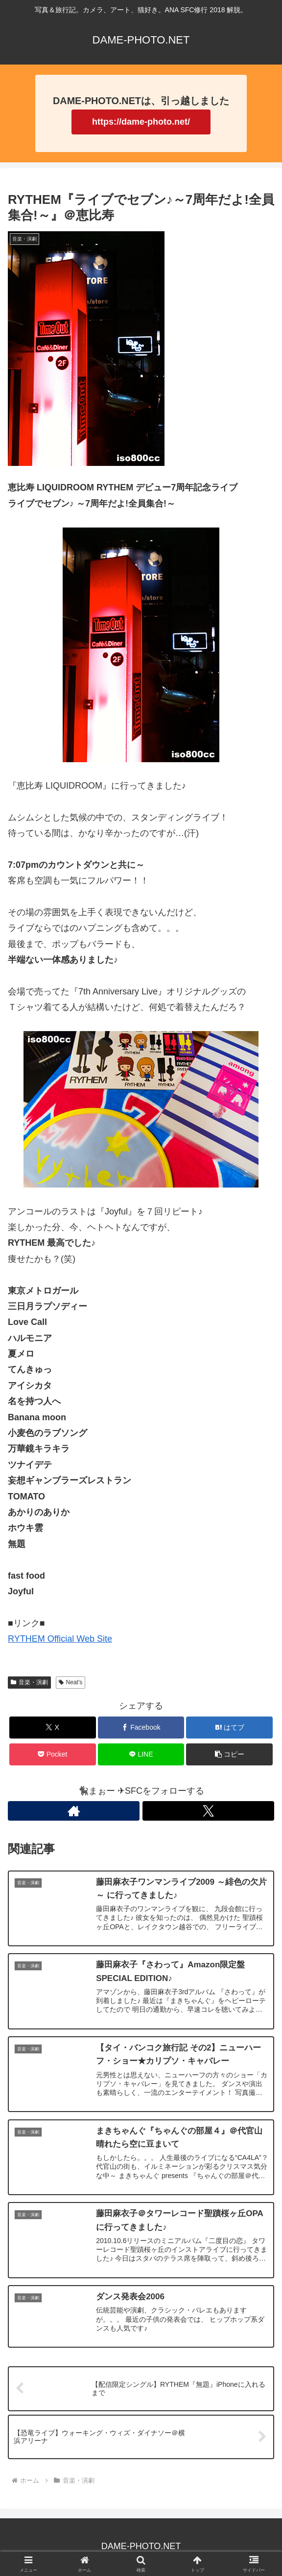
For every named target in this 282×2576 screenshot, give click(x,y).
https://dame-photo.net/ (141, 122)
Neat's (70, 1682)
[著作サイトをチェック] (74, 1811)
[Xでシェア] (52, 1728)
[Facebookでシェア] (141, 1728)
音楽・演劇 (29, 1682)
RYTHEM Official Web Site (60, 1639)
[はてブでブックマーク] (229, 1728)
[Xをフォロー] (208, 1811)
